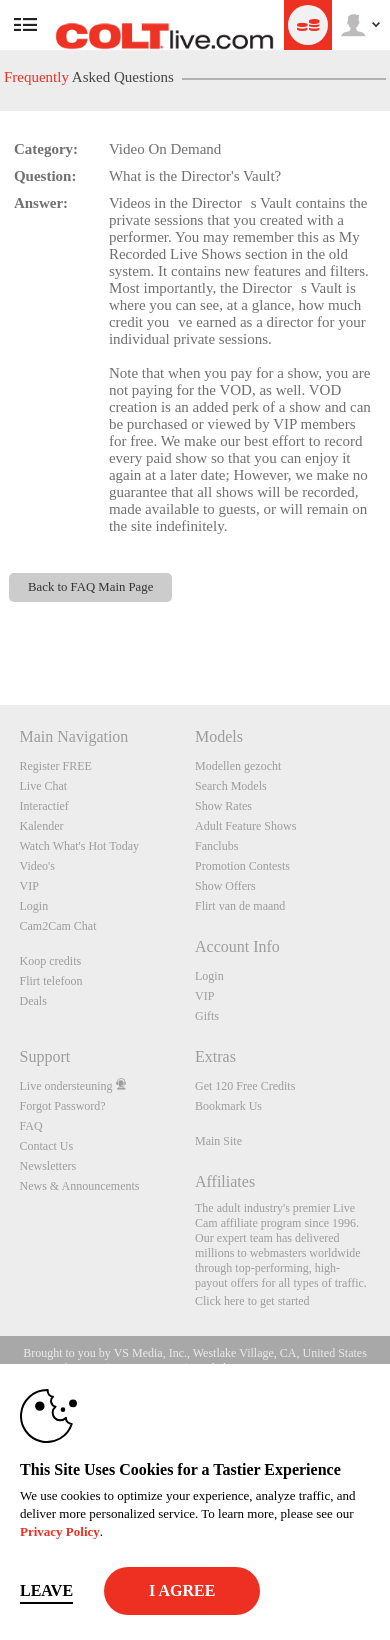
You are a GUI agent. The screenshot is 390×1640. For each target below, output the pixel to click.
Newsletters (48, 1166)
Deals (33, 1001)
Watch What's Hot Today (80, 846)
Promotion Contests (242, 866)
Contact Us (47, 1146)
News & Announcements (80, 1186)
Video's (37, 866)
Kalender (42, 826)
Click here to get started (252, 1301)
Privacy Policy (60, 1531)
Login (34, 906)
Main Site (218, 1141)
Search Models (231, 786)
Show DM (0, 630)
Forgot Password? (63, 1106)
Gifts (207, 1016)
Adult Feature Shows (245, 826)
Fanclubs (216, 846)
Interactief (44, 806)
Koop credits (51, 961)
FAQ (31, 1126)
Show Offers (225, 886)
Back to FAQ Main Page (90, 587)
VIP (29, 886)
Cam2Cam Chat (58, 926)
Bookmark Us (228, 1106)
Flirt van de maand (240, 906)
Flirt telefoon (51, 981)
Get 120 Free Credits (245, 1086)
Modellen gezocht (238, 766)
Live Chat (44, 786)
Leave (46, 1590)
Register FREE (56, 766)
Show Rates (223, 806)
